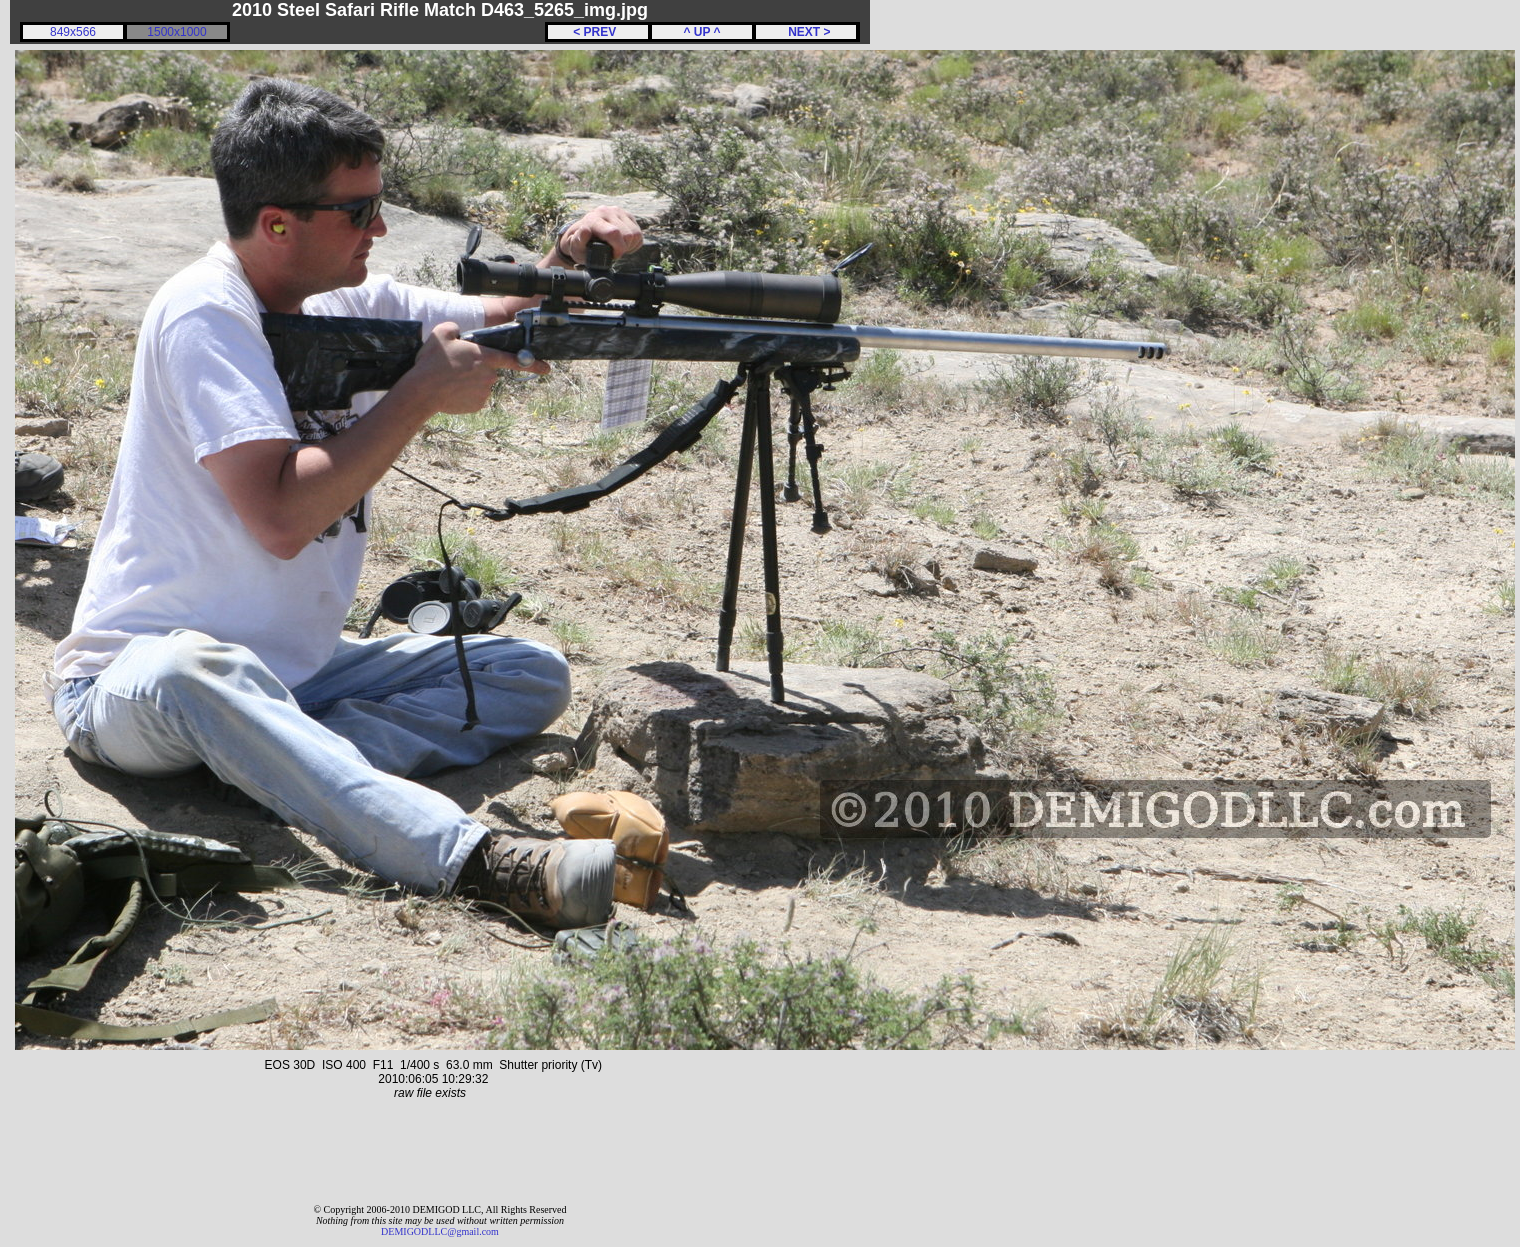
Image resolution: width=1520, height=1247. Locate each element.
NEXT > (805, 32)
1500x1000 (176, 32)
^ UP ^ (701, 32)
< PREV (598, 32)
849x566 (73, 32)
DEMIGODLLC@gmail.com (440, 1231)
